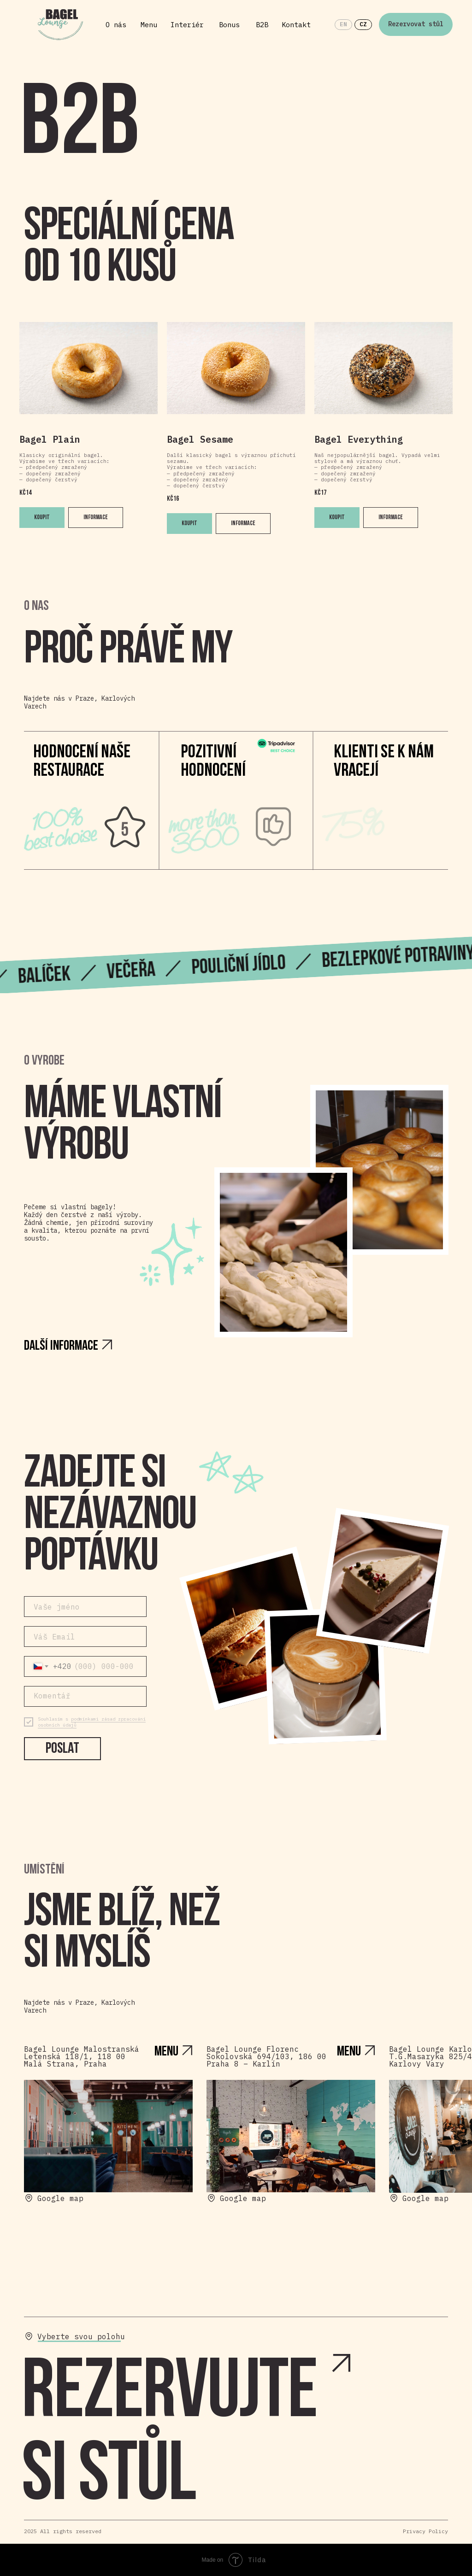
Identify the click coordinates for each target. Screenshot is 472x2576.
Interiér (187, 24)
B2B (262, 24)
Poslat (62, 1748)
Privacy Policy (425, 2531)
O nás (116, 24)
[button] (212, 2437)
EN (343, 24)
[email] (85, 1636)
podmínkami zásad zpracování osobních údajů (92, 1722)
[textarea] (85, 1696)
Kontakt (296, 24)
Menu (149, 24)
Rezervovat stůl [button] (416, 24)
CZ (363, 24)
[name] (85, 1606)
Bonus (229, 24)
